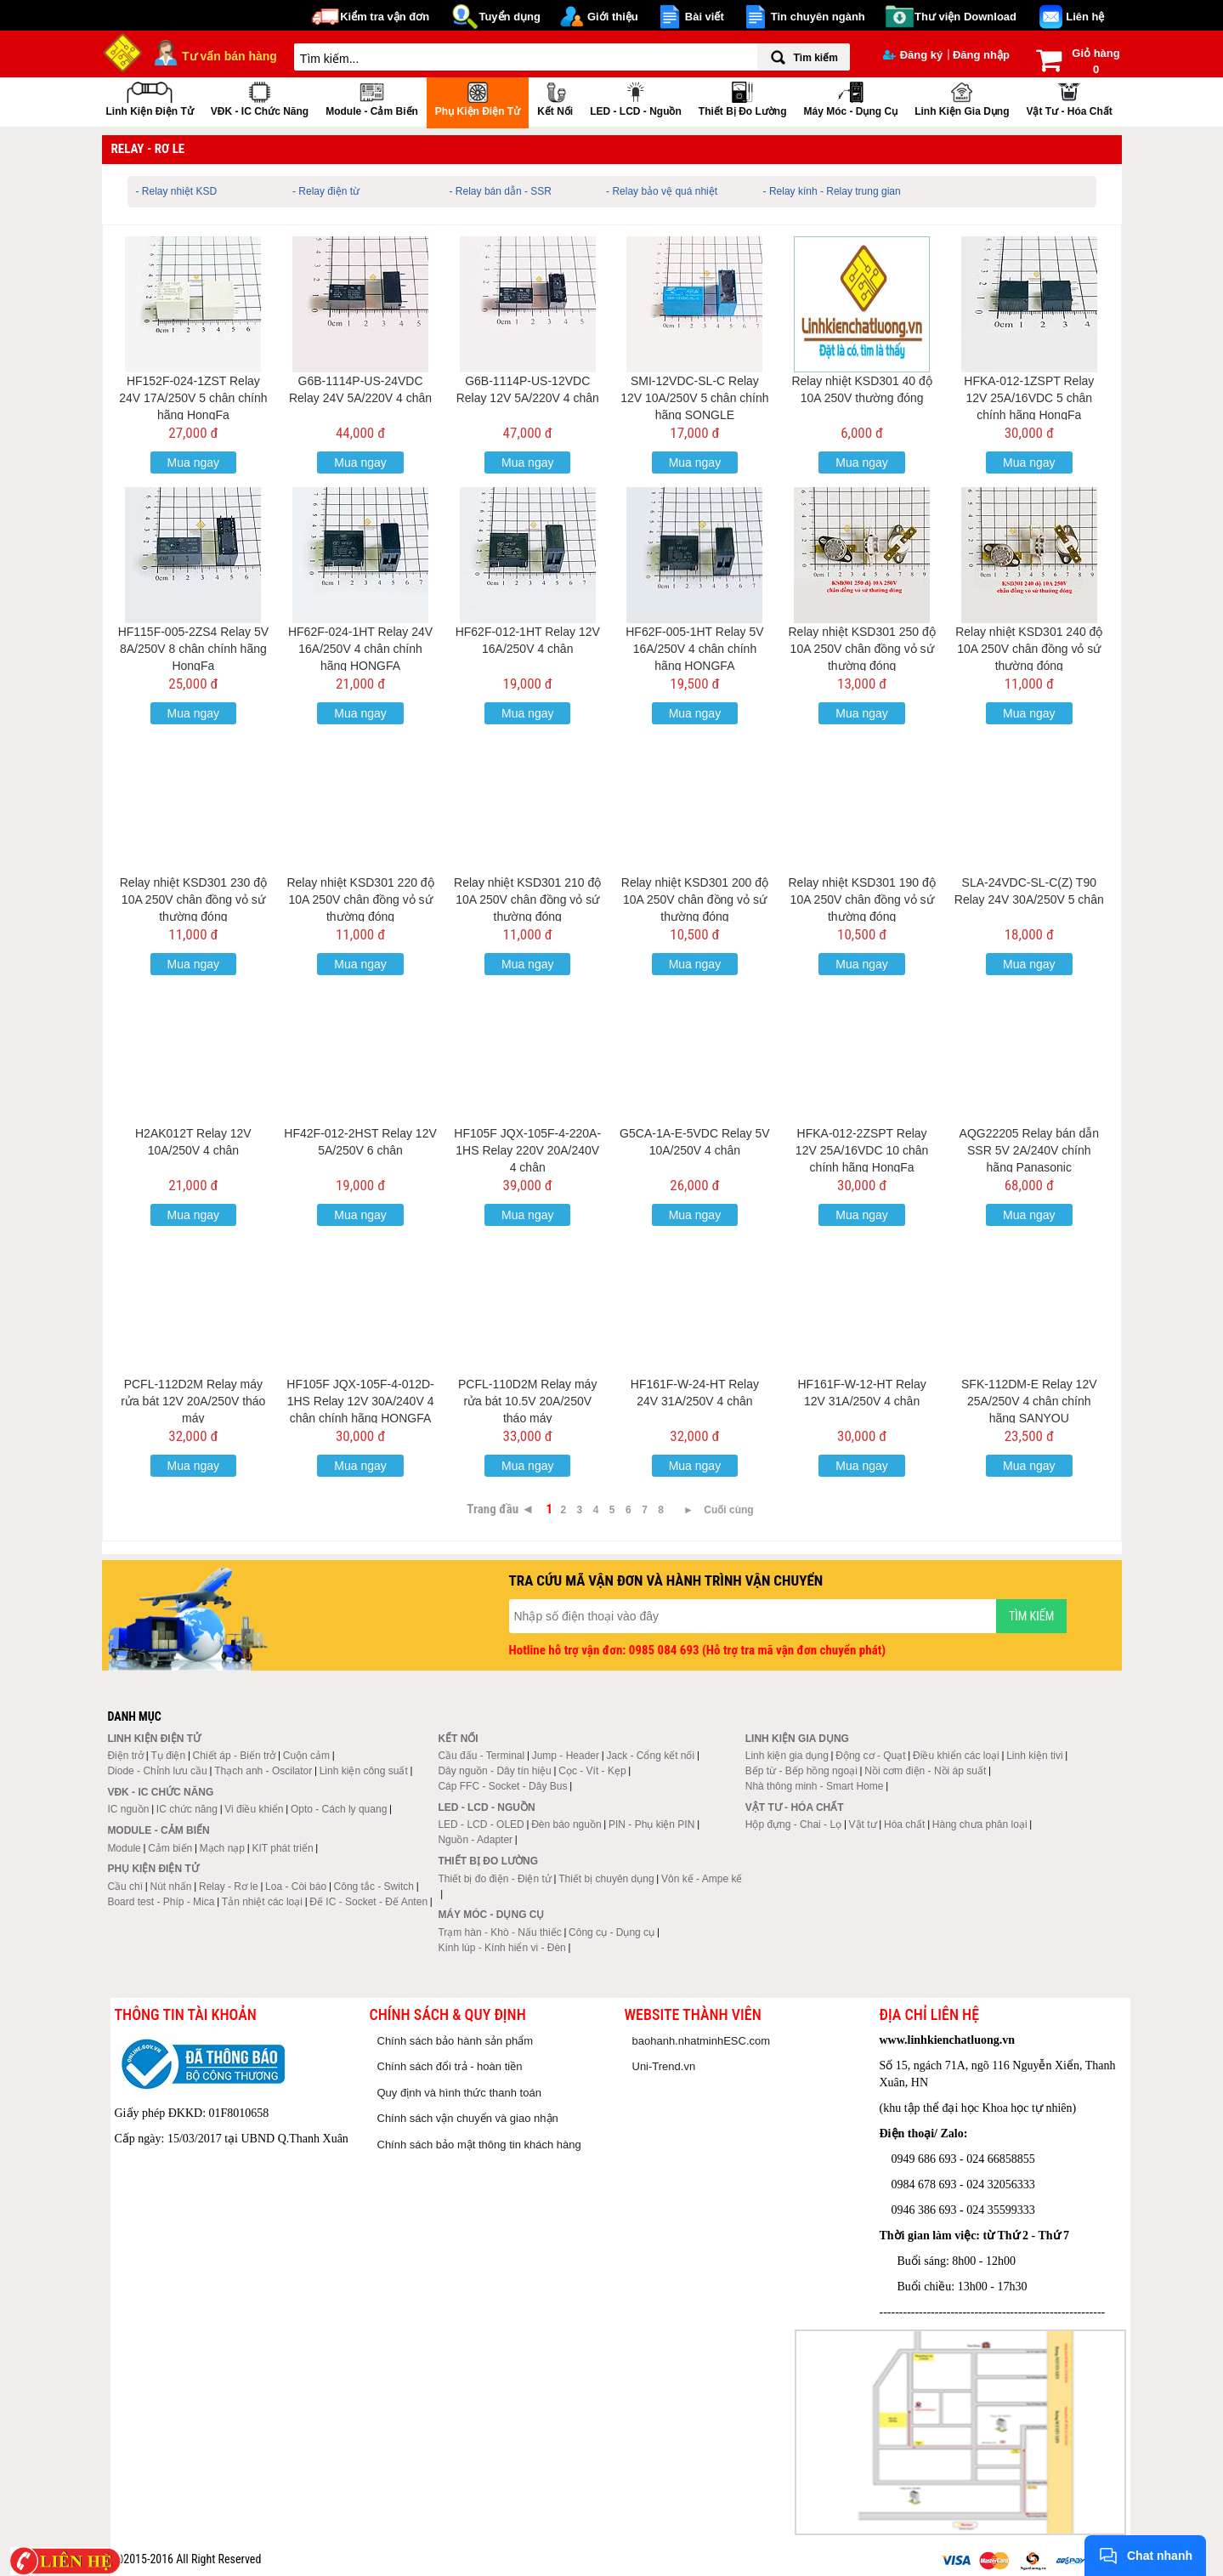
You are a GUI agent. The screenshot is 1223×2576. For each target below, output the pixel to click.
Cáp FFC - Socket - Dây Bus (502, 1786)
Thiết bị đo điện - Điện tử (494, 1879)
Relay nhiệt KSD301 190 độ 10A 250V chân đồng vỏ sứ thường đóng (861, 899)
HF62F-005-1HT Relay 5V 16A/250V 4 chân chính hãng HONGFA (694, 648)
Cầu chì (125, 1886)
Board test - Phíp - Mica (160, 1902)
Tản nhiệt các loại (262, 1902)
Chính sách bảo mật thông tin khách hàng (479, 2144)
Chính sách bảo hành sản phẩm (455, 2040)
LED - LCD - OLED (481, 1824)
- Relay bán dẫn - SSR (501, 191)
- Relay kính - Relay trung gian (832, 191)
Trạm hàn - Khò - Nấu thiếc (499, 1932)
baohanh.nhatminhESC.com (701, 2040)
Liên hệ (1085, 16)
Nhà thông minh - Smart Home (814, 1786)
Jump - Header (565, 1756)
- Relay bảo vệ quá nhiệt (661, 191)
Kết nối (555, 97)
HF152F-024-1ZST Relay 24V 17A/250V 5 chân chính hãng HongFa (193, 398)
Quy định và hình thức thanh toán (459, 2092)
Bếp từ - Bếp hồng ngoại (801, 1771)
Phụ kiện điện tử (477, 97)
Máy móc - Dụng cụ (850, 97)
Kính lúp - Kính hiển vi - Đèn (501, 1948)
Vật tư (863, 1824)
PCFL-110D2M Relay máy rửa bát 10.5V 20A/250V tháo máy (527, 1401)
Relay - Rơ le (228, 1886)
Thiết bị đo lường (743, 97)
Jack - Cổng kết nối (650, 1756)
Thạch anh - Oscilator (263, 1771)
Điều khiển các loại (956, 1756)
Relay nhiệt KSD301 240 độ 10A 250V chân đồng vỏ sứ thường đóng (1028, 648)
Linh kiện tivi (1034, 1756)
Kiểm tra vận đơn (384, 16)
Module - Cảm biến (372, 97)
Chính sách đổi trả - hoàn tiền (450, 2066)
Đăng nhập (981, 54)
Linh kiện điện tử (150, 97)
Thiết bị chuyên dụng (606, 1879)
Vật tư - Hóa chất (1069, 97)
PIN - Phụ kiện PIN (651, 1824)
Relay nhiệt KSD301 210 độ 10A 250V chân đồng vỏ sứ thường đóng (527, 899)
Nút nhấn (171, 1886)
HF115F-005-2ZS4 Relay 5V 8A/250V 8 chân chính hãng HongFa (193, 648)
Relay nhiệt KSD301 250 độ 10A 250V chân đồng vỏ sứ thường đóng (861, 648)
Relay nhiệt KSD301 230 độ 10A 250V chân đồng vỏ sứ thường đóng (193, 899)
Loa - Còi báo (295, 1886)
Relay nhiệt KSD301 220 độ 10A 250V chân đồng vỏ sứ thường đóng (359, 899)
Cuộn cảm (306, 1756)
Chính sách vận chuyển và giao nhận (467, 2118)
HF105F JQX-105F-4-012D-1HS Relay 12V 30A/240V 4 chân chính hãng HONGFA (360, 1401)
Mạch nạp (222, 1848)
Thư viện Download (965, 16)
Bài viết (704, 16)
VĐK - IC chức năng (260, 97)
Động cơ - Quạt (870, 1756)
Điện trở (125, 1756)
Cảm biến (170, 1848)
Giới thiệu (612, 16)
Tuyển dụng (509, 16)
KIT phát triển (282, 1848)
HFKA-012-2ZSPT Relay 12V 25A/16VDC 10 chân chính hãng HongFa (862, 1150)
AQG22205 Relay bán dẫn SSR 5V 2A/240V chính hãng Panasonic (1029, 1150)
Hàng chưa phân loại (980, 1824)
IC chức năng (187, 1809)
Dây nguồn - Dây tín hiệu (494, 1771)
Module (123, 1848)
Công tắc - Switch (374, 1886)
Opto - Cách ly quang (339, 1809)
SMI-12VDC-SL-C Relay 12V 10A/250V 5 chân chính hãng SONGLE (694, 398)
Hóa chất (904, 1824)
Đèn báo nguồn (566, 1824)
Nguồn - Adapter (475, 1840)
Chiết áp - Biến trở (234, 1756)
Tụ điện (167, 1756)
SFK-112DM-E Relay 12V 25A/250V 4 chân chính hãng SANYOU (1029, 1401)
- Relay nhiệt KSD (177, 191)
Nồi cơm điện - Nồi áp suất (925, 1771)
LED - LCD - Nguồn (636, 97)
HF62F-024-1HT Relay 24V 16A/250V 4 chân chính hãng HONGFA (360, 648)
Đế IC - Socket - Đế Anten (368, 1902)
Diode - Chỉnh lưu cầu (157, 1771)
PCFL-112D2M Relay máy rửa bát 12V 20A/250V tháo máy (193, 1401)
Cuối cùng (728, 1510)
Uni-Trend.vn (664, 2066)
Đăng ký (913, 54)
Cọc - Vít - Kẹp (592, 1771)
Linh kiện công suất (364, 1771)
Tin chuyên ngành (818, 16)
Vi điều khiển (253, 1809)
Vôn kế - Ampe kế (701, 1879)
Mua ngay (193, 462)
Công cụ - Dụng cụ (611, 1932)
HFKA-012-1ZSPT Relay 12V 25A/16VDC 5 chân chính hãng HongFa (1029, 398)
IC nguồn (128, 1809)
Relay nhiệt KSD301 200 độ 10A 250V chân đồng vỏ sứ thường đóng (694, 899)
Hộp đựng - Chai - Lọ (793, 1824)
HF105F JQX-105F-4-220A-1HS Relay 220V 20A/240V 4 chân (527, 1150)
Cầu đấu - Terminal (481, 1756)
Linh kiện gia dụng (961, 97)
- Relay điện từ (326, 191)
